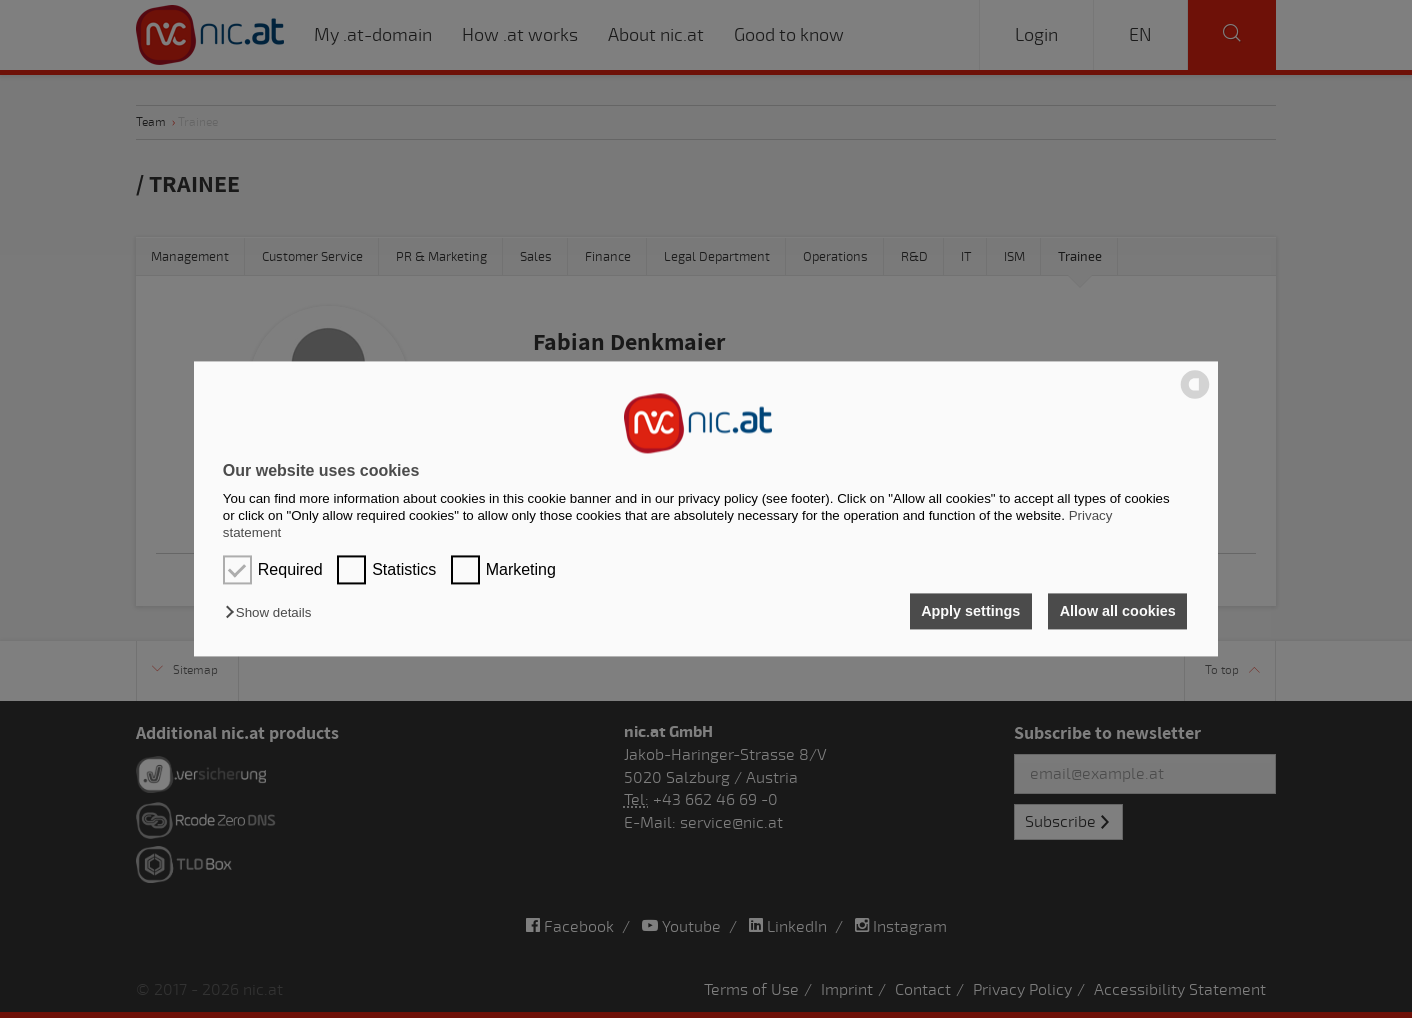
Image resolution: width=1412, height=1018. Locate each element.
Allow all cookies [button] (1118, 611)
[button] (273, 612)
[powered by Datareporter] (1195, 397)
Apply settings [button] (970, 611)
